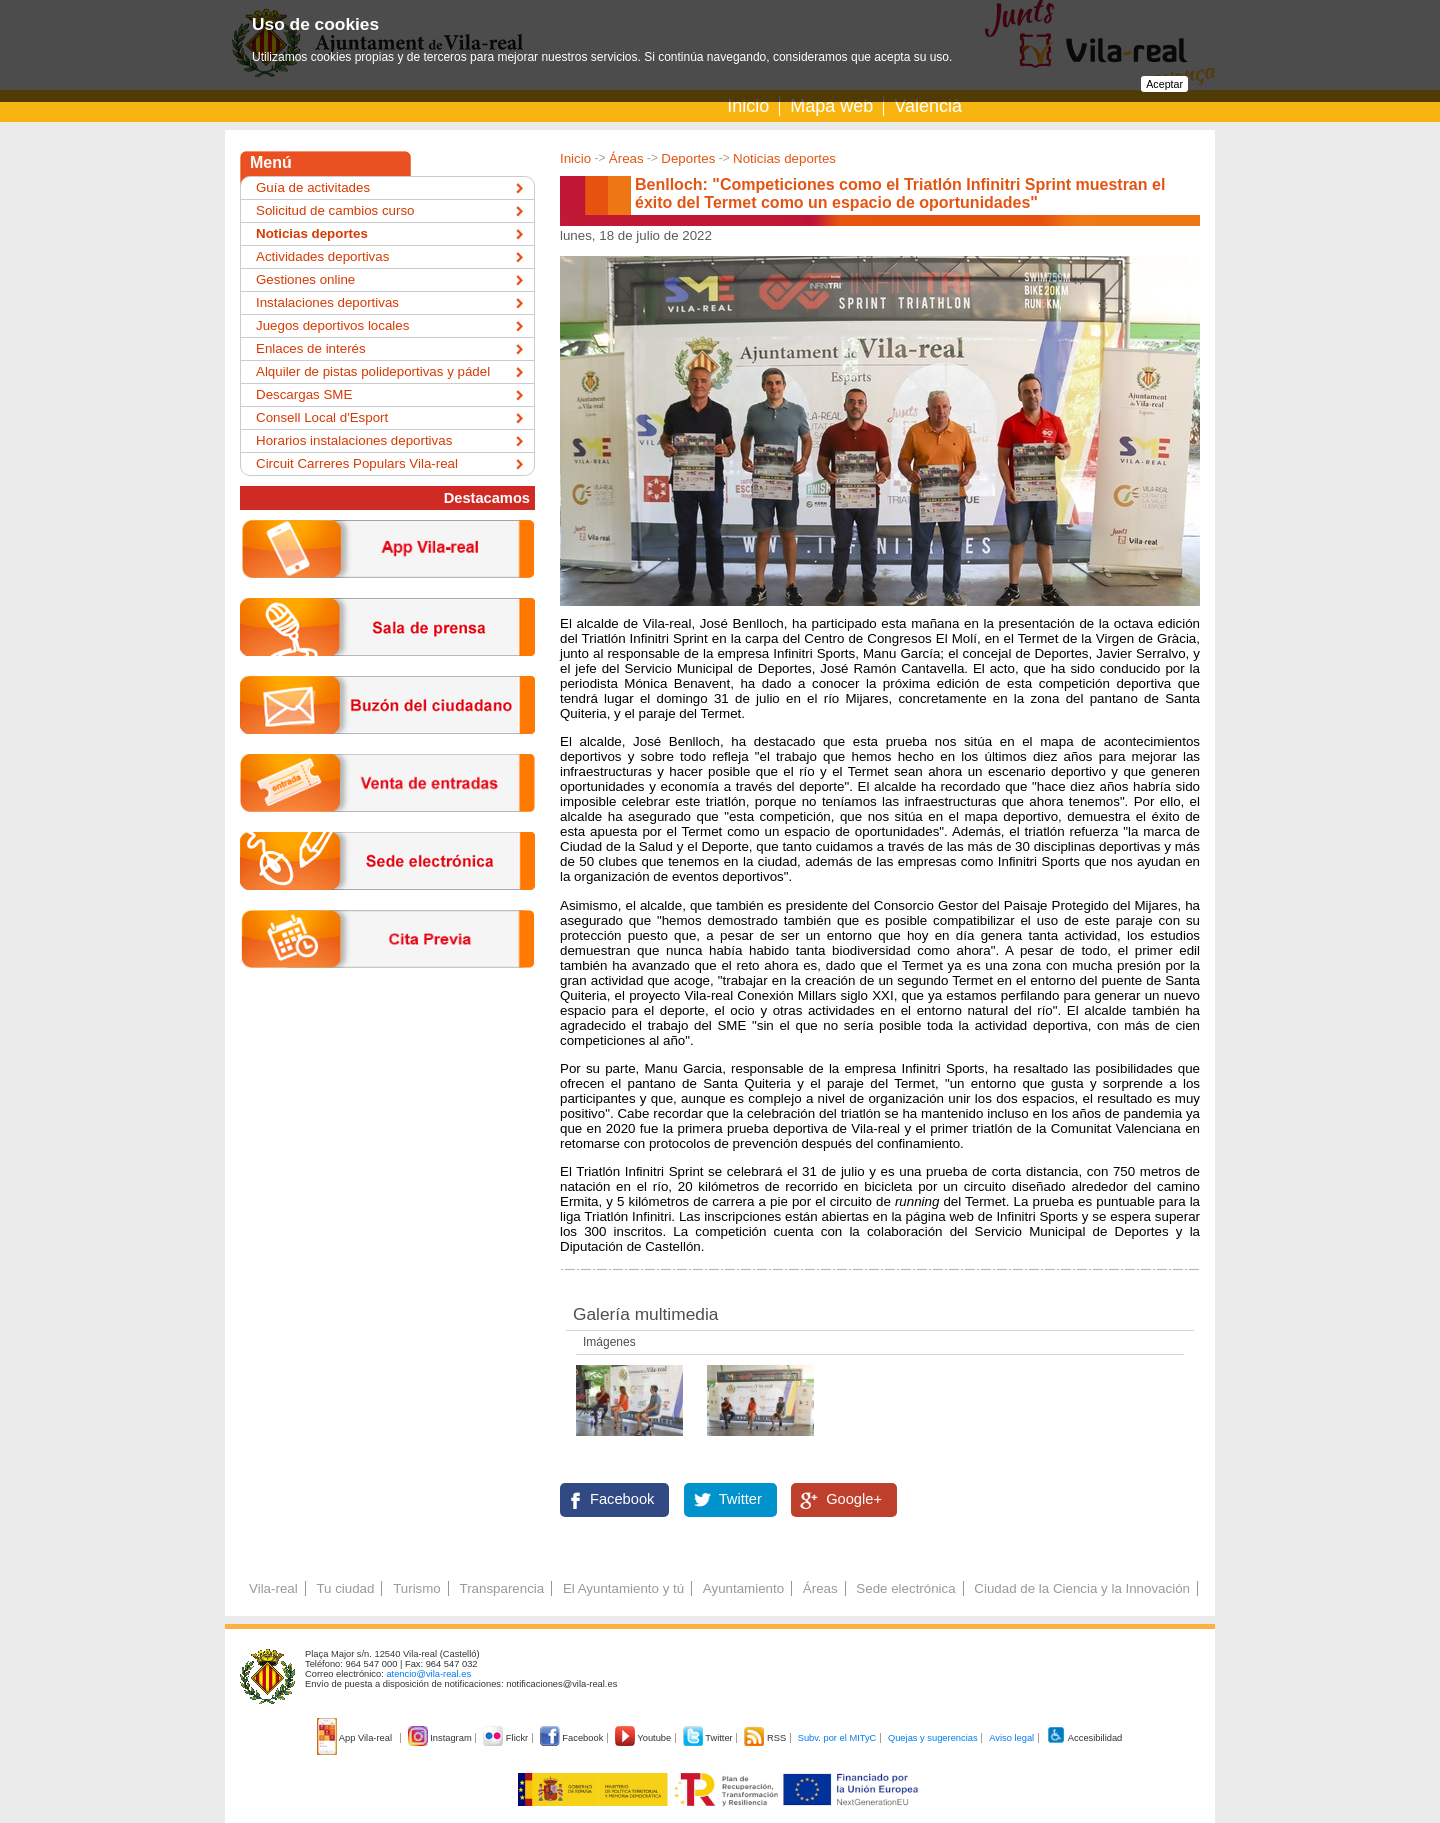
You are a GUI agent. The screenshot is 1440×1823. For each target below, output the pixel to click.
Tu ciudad (345, 1588)
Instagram (441, 1738)
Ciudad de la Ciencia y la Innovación (1082, 1588)
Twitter (740, 1499)
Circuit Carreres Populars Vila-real (357, 463)
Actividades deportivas (322, 256)
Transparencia (501, 1588)
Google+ (854, 1499)
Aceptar (1164, 84)
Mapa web (831, 106)
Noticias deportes (784, 158)
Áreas (626, 158)
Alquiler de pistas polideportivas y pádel (373, 371)
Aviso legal (1011, 1738)
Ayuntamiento (743, 1588)
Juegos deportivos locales (332, 325)
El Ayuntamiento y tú (623, 1588)
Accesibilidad (1084, 1738)
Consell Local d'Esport (322, 417)
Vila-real (273, 1588)
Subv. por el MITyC (837, 1738)
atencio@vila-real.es (428, 1674)
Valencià (928, 106)
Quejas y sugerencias (933, 1738)
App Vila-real (356, 1738)
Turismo (417, 1588)
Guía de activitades (313, 187)
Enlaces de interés (311, 348)
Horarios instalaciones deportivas (354, 440)
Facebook (622, 1499)
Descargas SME (304, 394)
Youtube (644, 1738)
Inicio (748, 106)
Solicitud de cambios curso (335, 210)
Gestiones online (305, 279)
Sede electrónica (905, 1588)
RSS (766, 1738)
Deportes (688, 158)
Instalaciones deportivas (327, 302)
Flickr (506, 1738)
